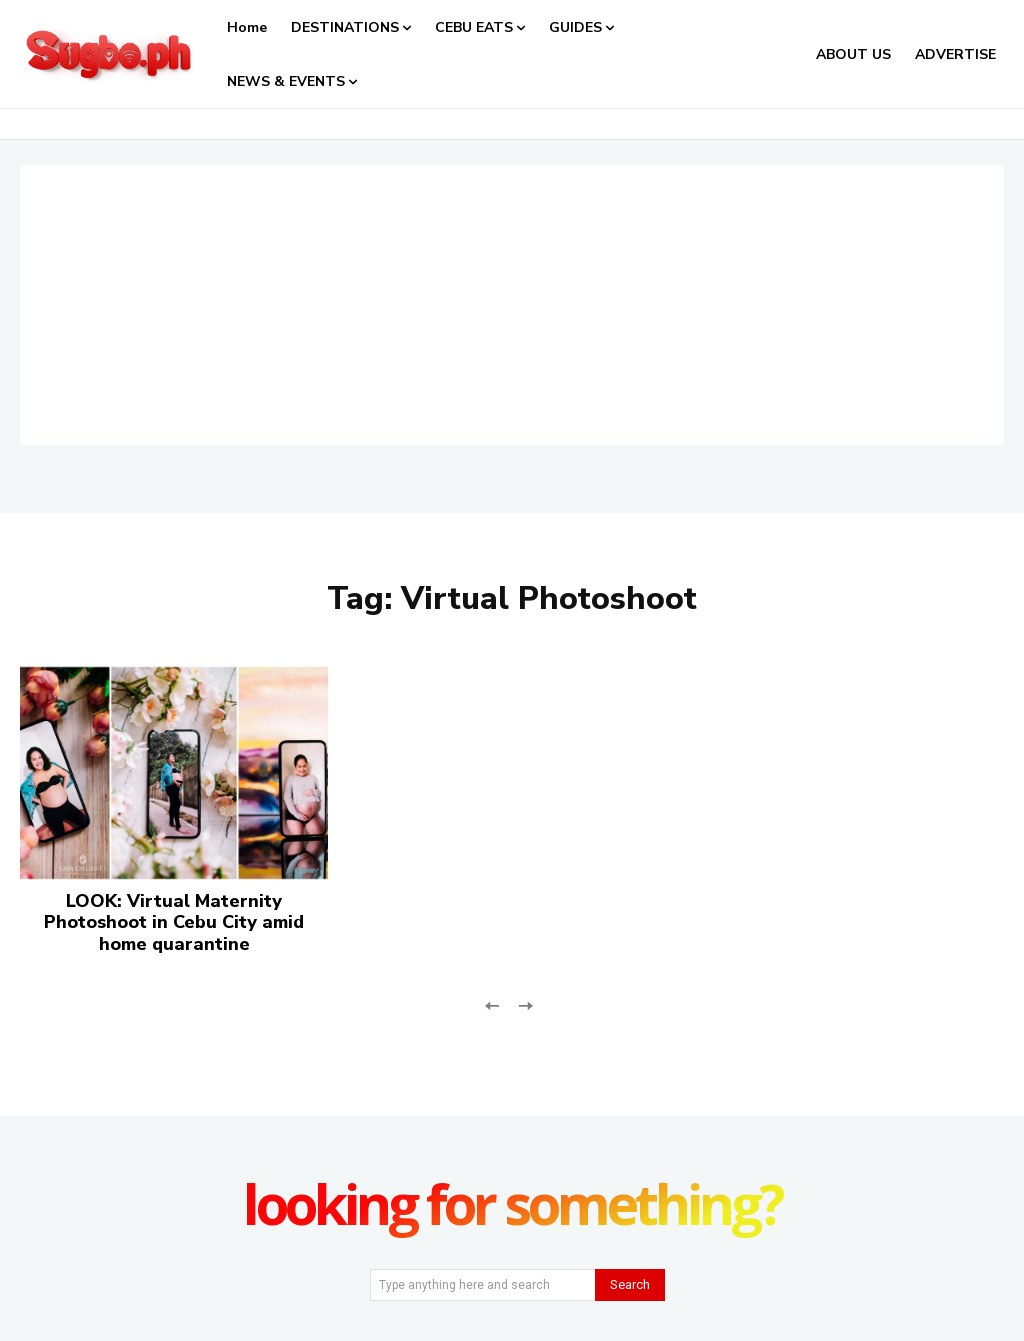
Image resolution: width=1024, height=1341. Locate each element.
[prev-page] (492, 1003)
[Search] (630, 1285)
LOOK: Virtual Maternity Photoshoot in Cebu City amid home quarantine (174, 922)
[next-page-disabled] (524, 1003)
